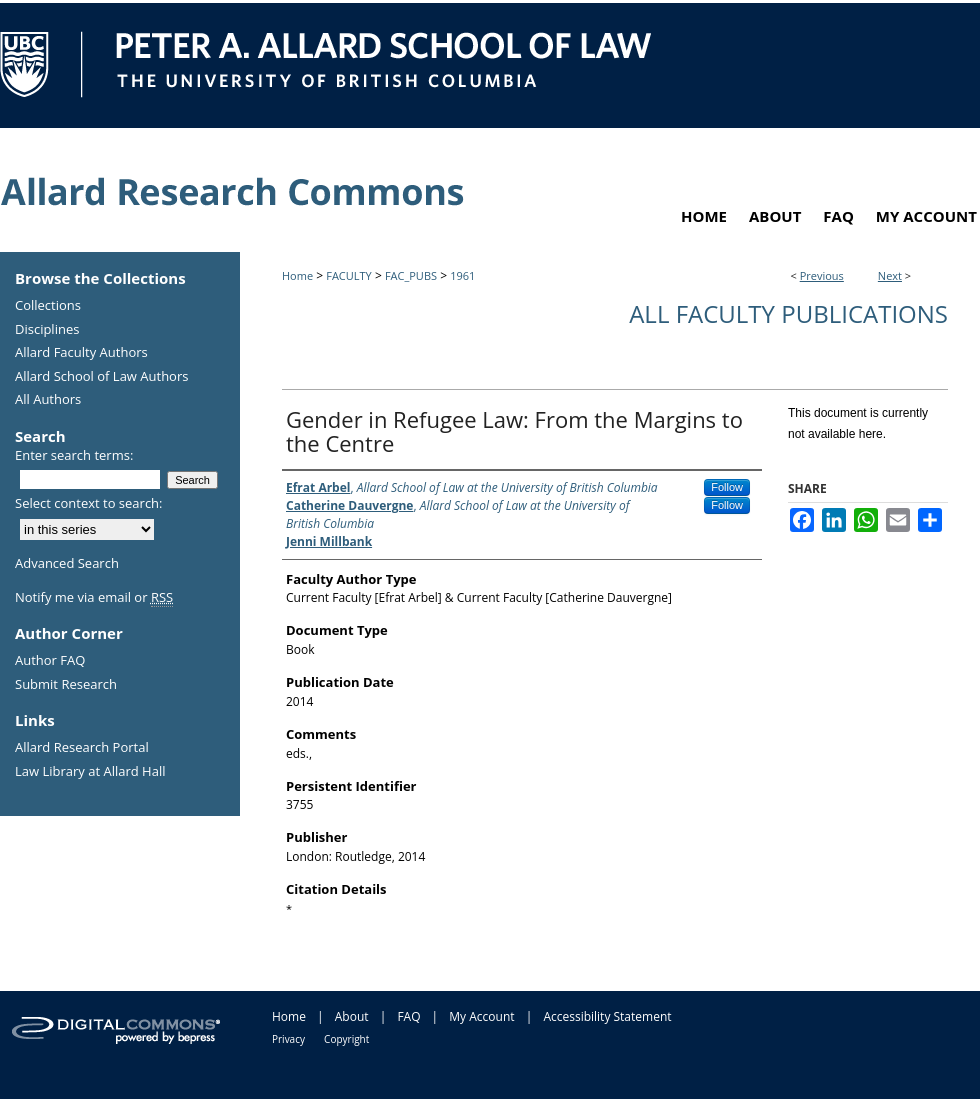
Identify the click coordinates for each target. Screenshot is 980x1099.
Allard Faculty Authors (81, 353)
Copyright (346, 1039)
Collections (48, 306)
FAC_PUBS (411, 275)
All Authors (48, 400)
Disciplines (47, 330)
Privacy (288, 1039)
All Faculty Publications (788, 313)
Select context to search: (89, 503)
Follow (727, 487)
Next (890, 275)
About (352, 1016)
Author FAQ (50, 661)
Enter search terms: (74, 455)
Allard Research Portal (82, 748)
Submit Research (66, 685)
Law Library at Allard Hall (90, 772)
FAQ (408, 1016)
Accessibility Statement (607, 1016)
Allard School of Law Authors (101, 377)
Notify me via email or (94, 598)
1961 (462, 275)
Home (297, 275)
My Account (481, 1016)
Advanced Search (67, 563)
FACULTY (349, 275)
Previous (822, 275)
